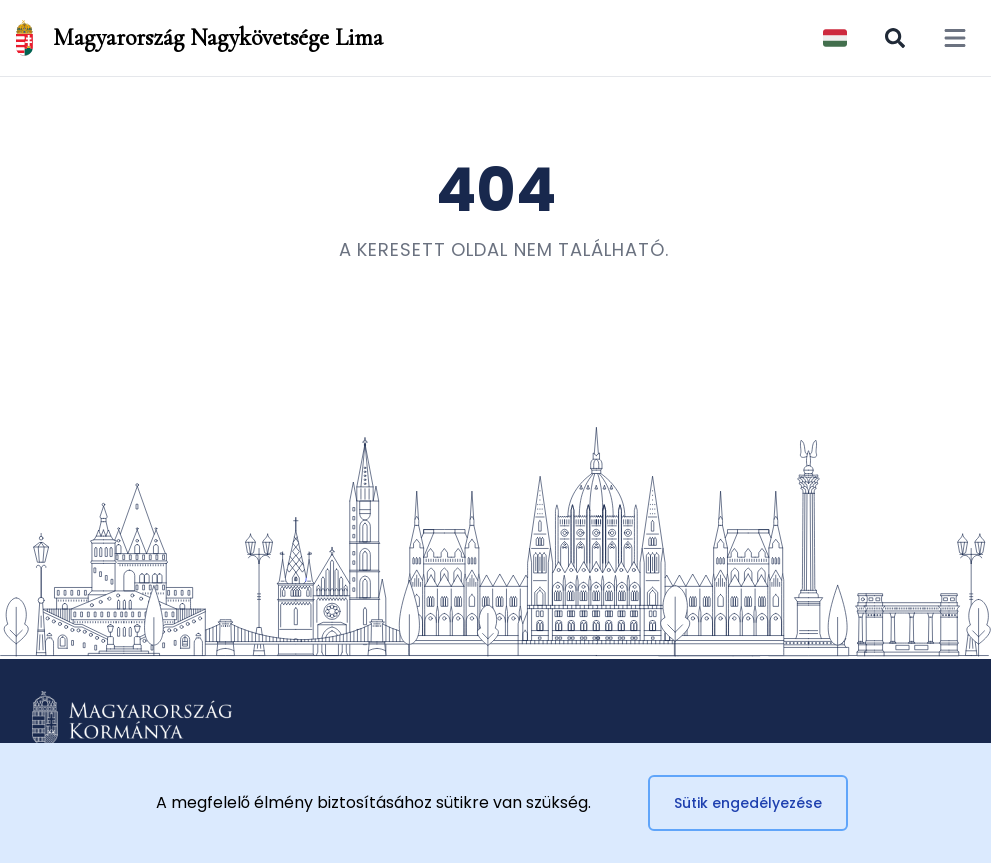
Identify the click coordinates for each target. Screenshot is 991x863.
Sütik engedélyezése (748, 803)
